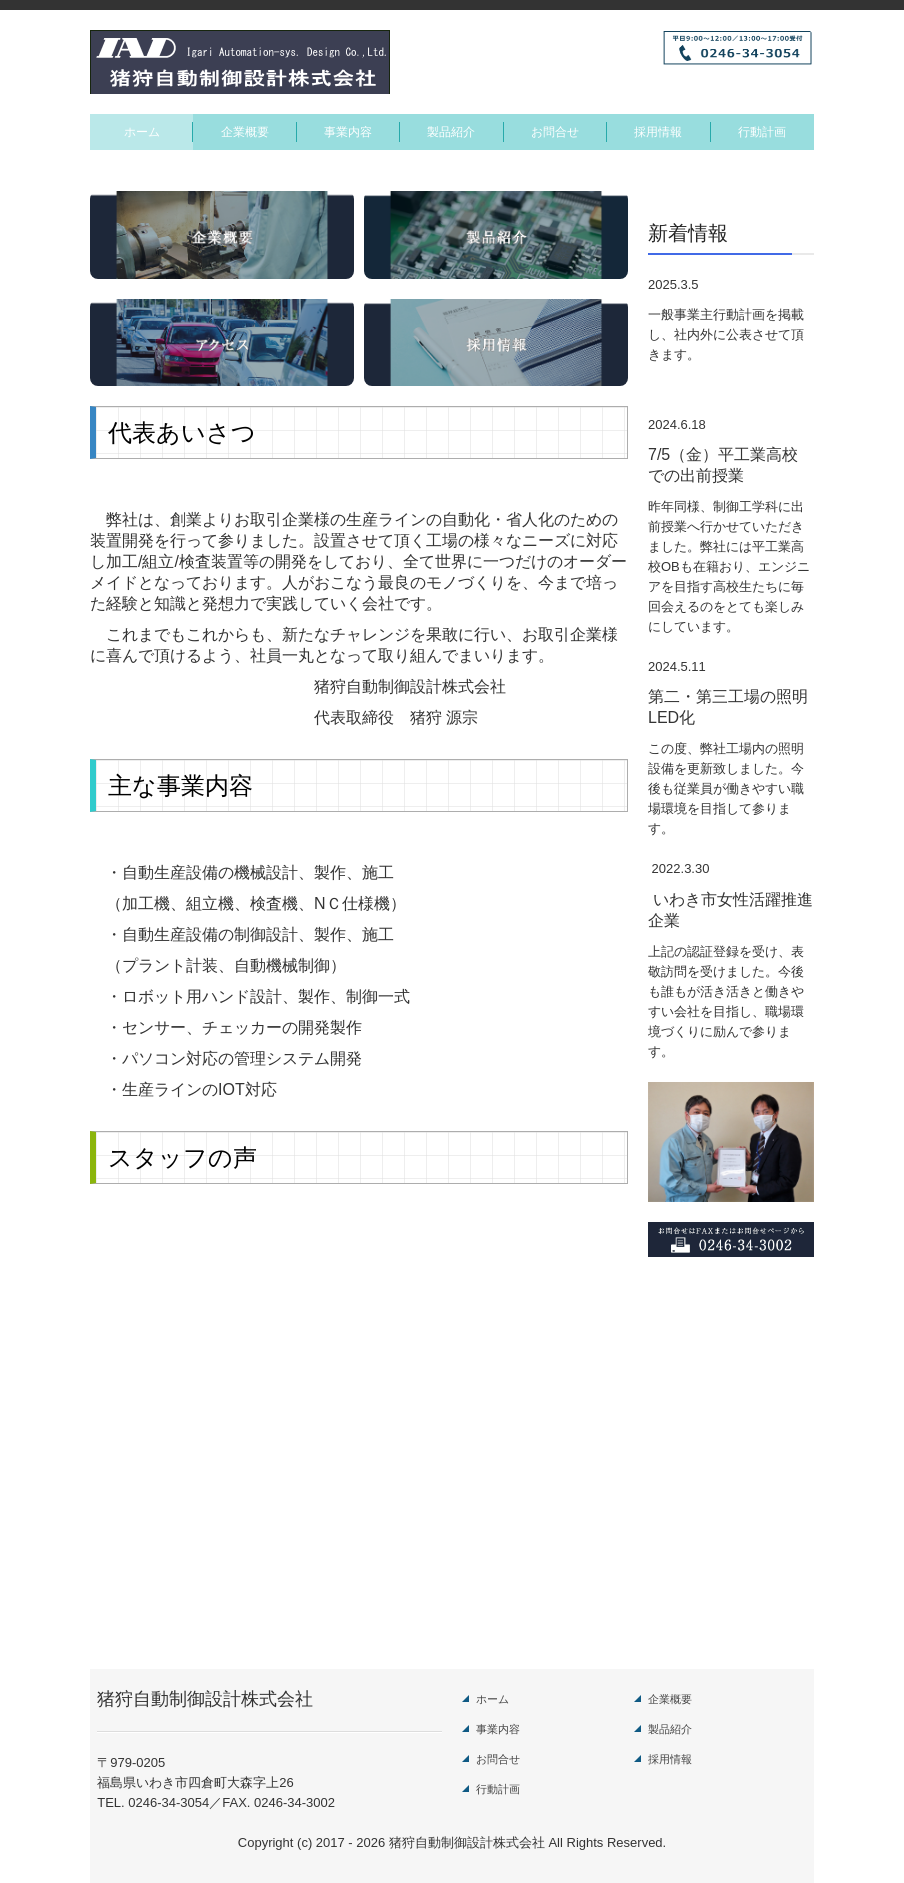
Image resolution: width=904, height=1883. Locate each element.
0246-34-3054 (168, 1802)
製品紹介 (451, 132)
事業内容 (348, 132)
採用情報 (658, 132)
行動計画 (762, 132)
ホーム (142, 132)
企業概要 (245, 132)
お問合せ (555, 132)
